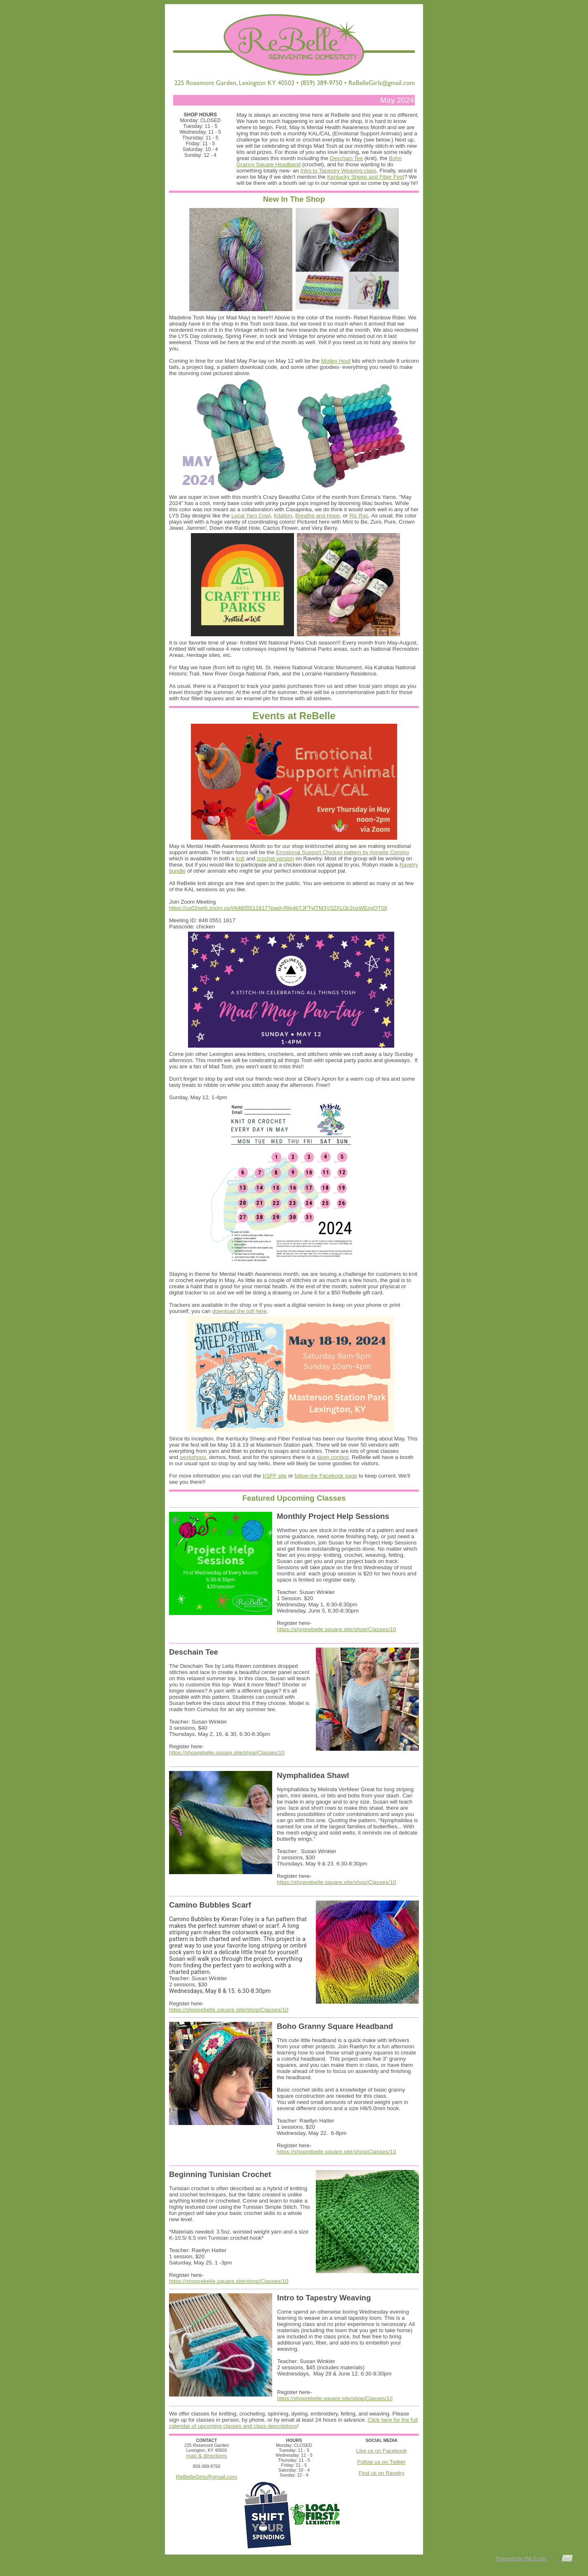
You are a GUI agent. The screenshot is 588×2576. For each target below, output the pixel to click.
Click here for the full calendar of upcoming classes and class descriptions (293, 2423)
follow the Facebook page (325, 1476)
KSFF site (275, 1476)
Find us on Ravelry (382, 2473)
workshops (193, 1457)
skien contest (333, 1457)
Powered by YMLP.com (521, 2559)
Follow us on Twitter (381, 2462)
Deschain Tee (346, 158)
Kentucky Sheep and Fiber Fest (365, 177)
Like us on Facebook (381, 2451)
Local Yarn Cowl (251, 515)
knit (240, 858)
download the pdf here (239, 1311)
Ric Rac (359, 515)
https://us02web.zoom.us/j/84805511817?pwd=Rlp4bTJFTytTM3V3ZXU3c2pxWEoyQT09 (278, 908)
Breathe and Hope (317, 515)
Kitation (283, 515)
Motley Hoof (335, 361)
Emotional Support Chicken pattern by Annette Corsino (342, 852)
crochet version (275, 858)
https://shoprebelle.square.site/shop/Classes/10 (336, 1629)
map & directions (206, 2456)
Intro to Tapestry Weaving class (338, 171)
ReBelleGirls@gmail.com (206, 2477)
